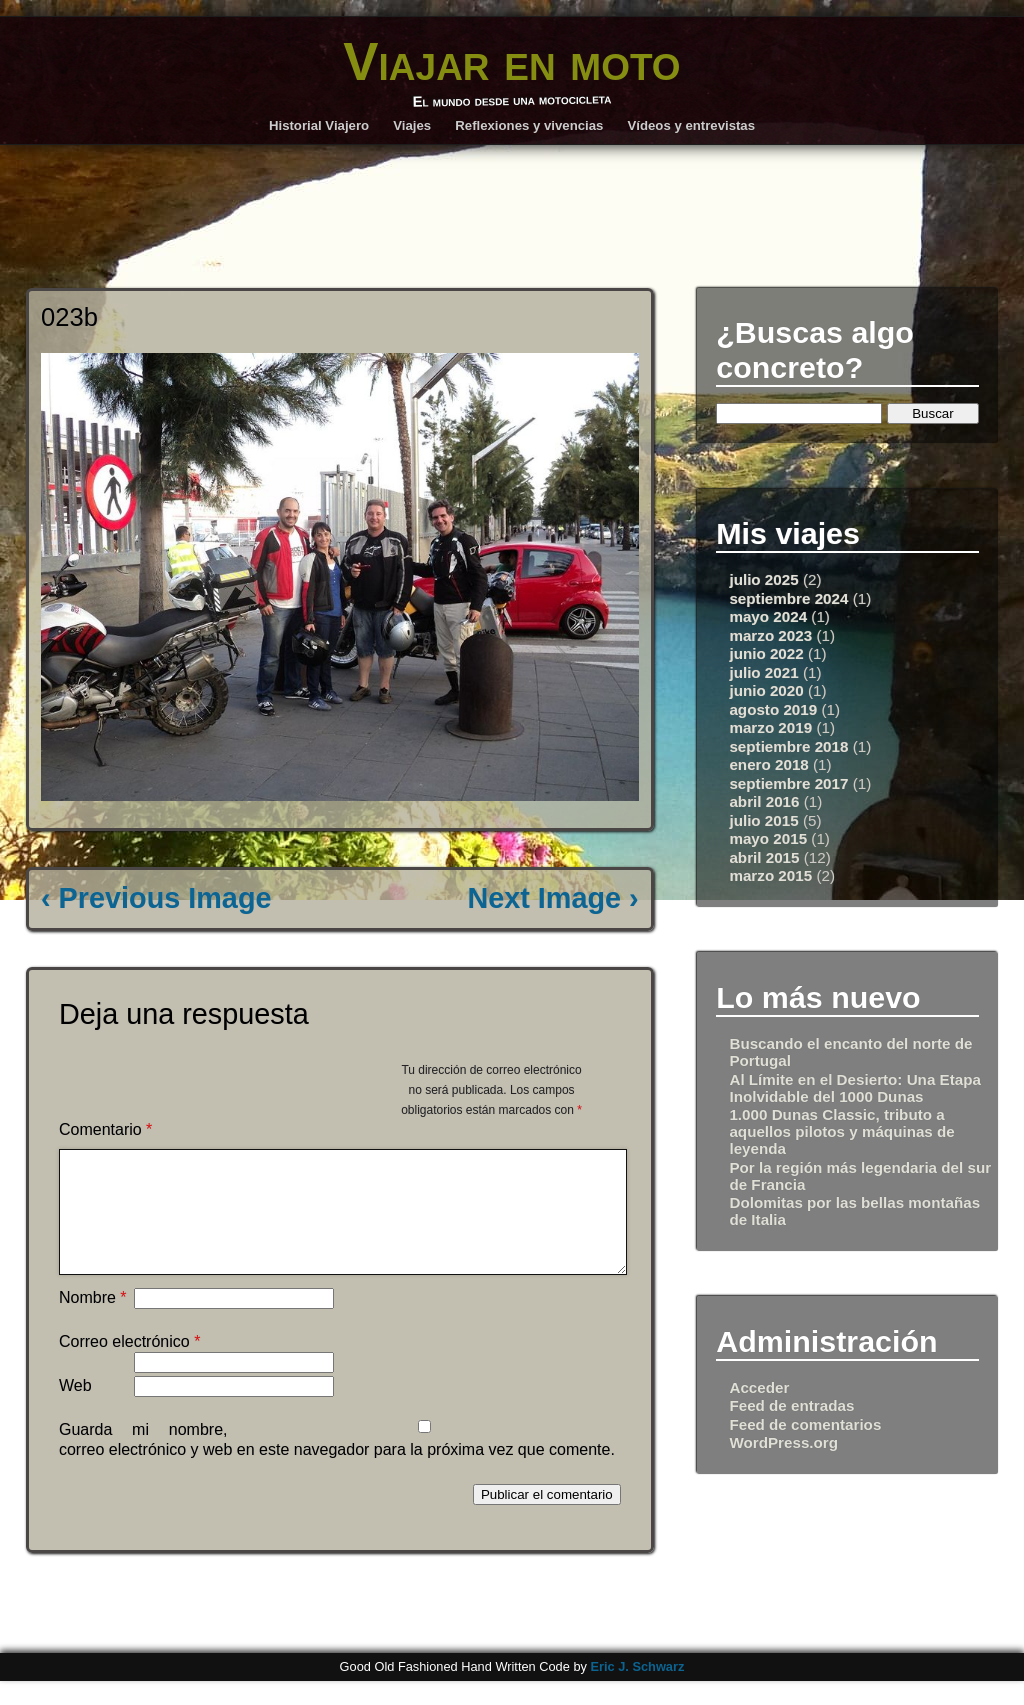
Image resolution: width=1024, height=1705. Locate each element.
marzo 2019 (770, 727)
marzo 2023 (770, 635)
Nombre (93, 1321)
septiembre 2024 (788, 598)
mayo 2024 (768, 616)
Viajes (412, 125)
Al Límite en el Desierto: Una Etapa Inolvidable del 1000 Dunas (855, 1088)
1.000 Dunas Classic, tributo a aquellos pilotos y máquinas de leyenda (841, 1131)
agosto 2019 (773, 709)
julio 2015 (763, 820)
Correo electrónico (129, 1365)
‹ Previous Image (156, 898)
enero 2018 (768, 764)
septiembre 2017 (788, 783)
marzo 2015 (770, 875)
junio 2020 (766, 690)
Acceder (759, 1387)
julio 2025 (763, 579)
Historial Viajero (319, 125)
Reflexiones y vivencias (529, 125)
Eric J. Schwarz (637, 1690)
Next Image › (552, 898)
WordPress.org (783, 1442)
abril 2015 (764, 857)
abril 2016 (764, 801)
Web (75, 1409)
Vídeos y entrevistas (692, 125)
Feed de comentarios (805, 1424)
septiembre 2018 (788, 746)
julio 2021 (763, 672)
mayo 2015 (768, 838)
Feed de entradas (791, 1405)
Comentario (105, 1129)
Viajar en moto (511, 61)
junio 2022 (766, 653)
